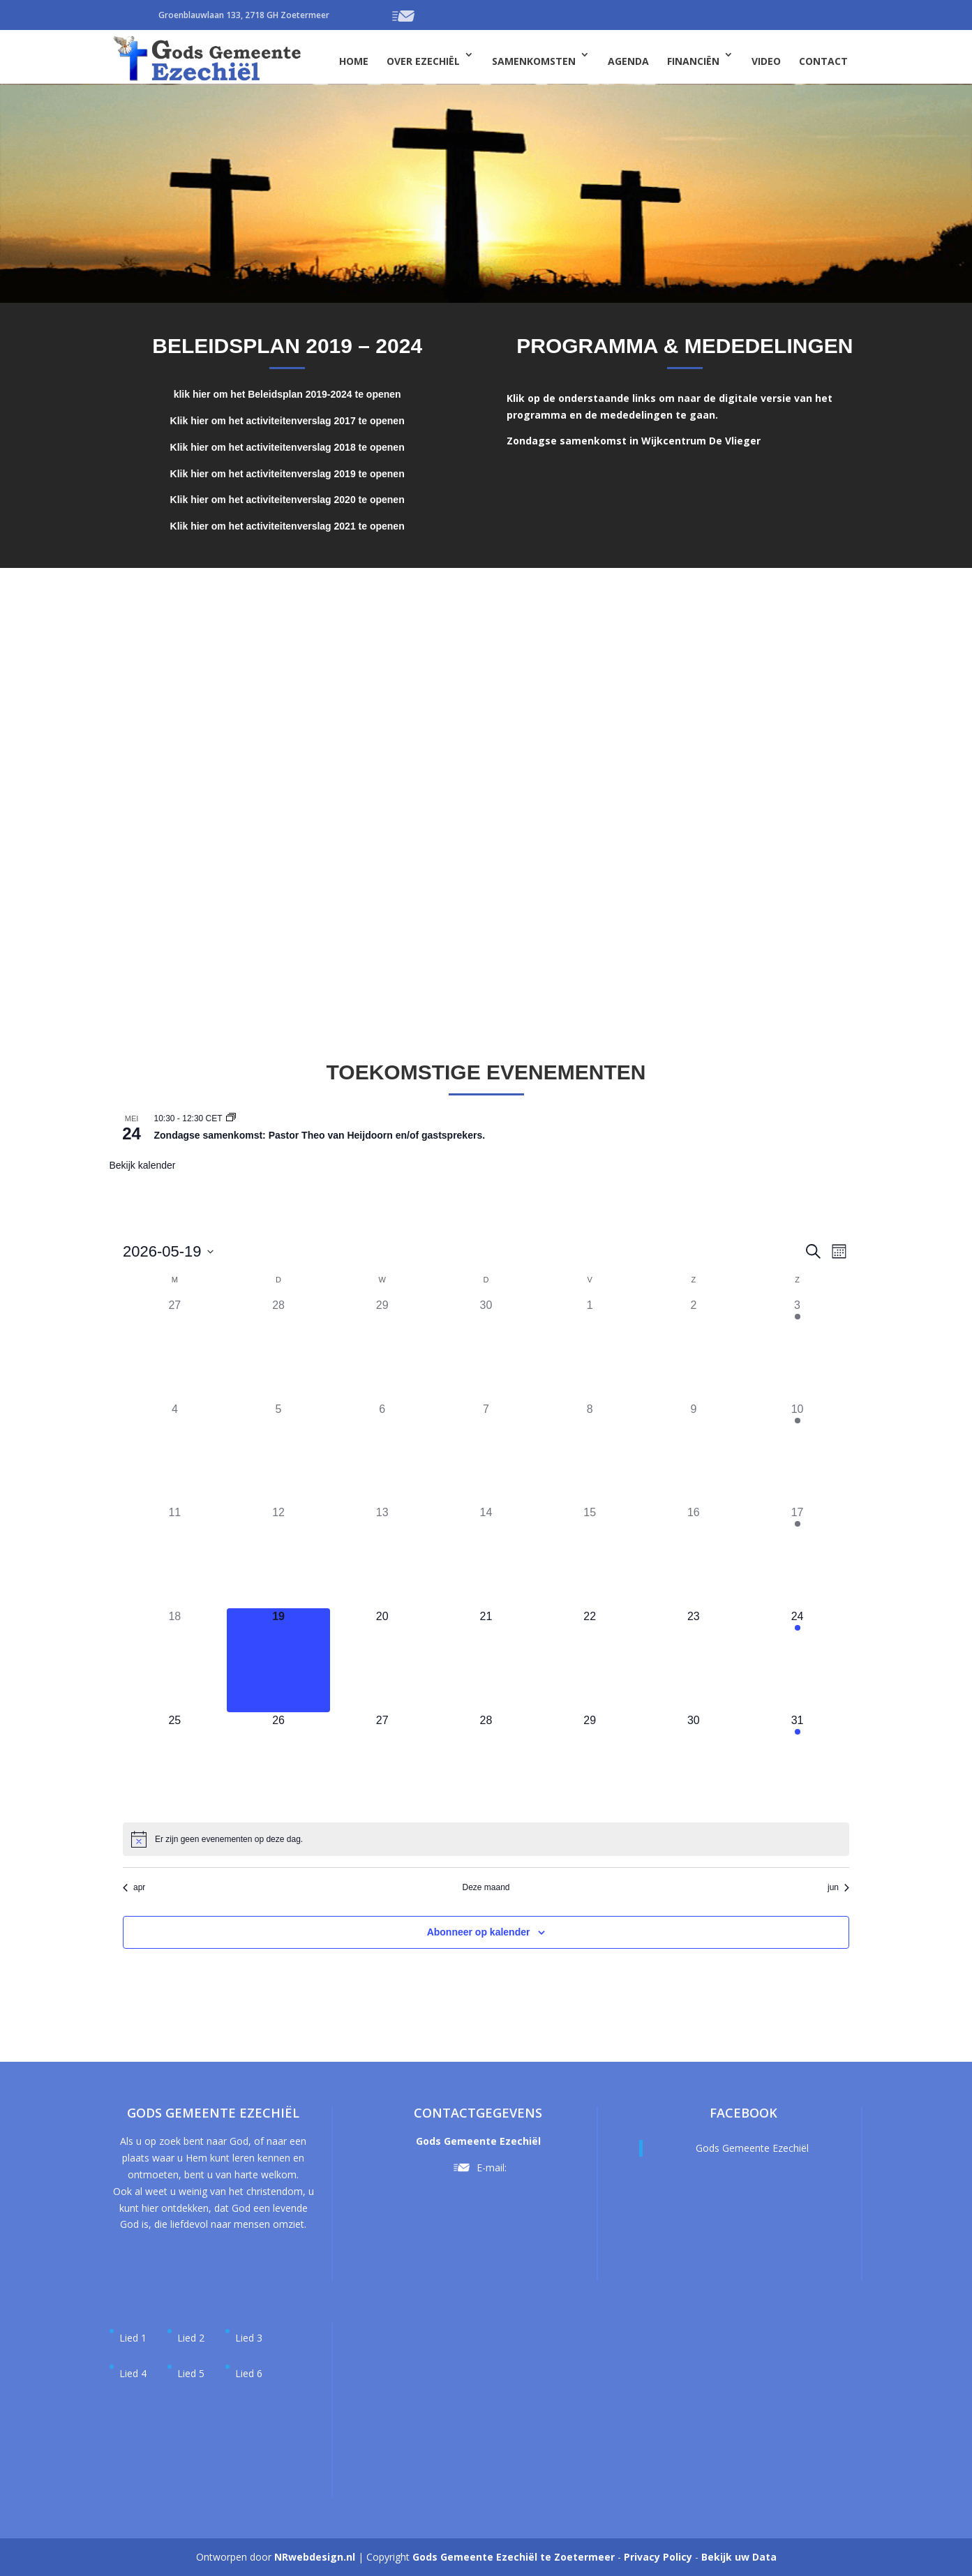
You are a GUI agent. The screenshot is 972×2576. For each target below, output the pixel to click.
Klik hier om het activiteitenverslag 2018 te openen (287, 447)
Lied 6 (248, 2373)
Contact (823, 61)
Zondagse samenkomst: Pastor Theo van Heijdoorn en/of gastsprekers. (320, 1135)
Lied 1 (133, 2337)
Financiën (693, 61)
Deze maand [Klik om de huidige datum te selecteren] (485, 1887)
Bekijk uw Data (739, 2556)
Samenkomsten (534, 61)
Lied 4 (133, 2373)
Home (353, 61)
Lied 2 (190, 2337)
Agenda (628, 61)
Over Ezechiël (423, 61)
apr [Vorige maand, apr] (134, 1887)
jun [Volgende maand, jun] (838, 1887)
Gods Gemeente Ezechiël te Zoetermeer (513, 2556)
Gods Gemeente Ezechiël (752, 2148)
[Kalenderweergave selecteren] (839, 1251)
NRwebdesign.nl (314, 2556)
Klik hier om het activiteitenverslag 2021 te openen (287, 526)
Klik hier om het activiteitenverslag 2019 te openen (287, 473)
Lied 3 (248, 2337)
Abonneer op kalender (478, 1932)
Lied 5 (190, 2373)
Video (766, 61)
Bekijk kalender (143, 1165)
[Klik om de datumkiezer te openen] (168, 1251)
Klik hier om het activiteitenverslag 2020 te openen (287, 499)
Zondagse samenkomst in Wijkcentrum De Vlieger (634, 440)
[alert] (229, 1839)
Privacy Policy (658, 2556)
